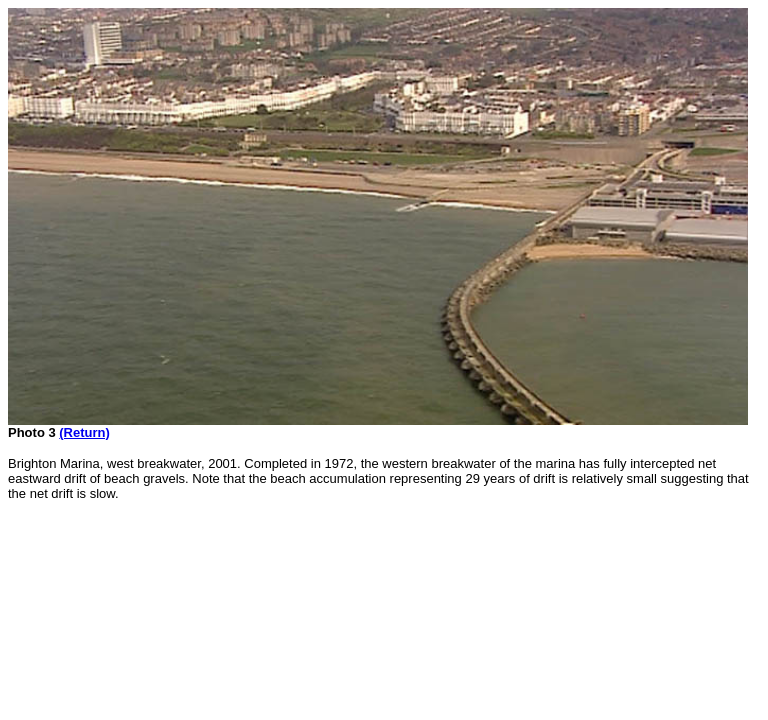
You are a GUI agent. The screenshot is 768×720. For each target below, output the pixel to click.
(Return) (84, 432)
